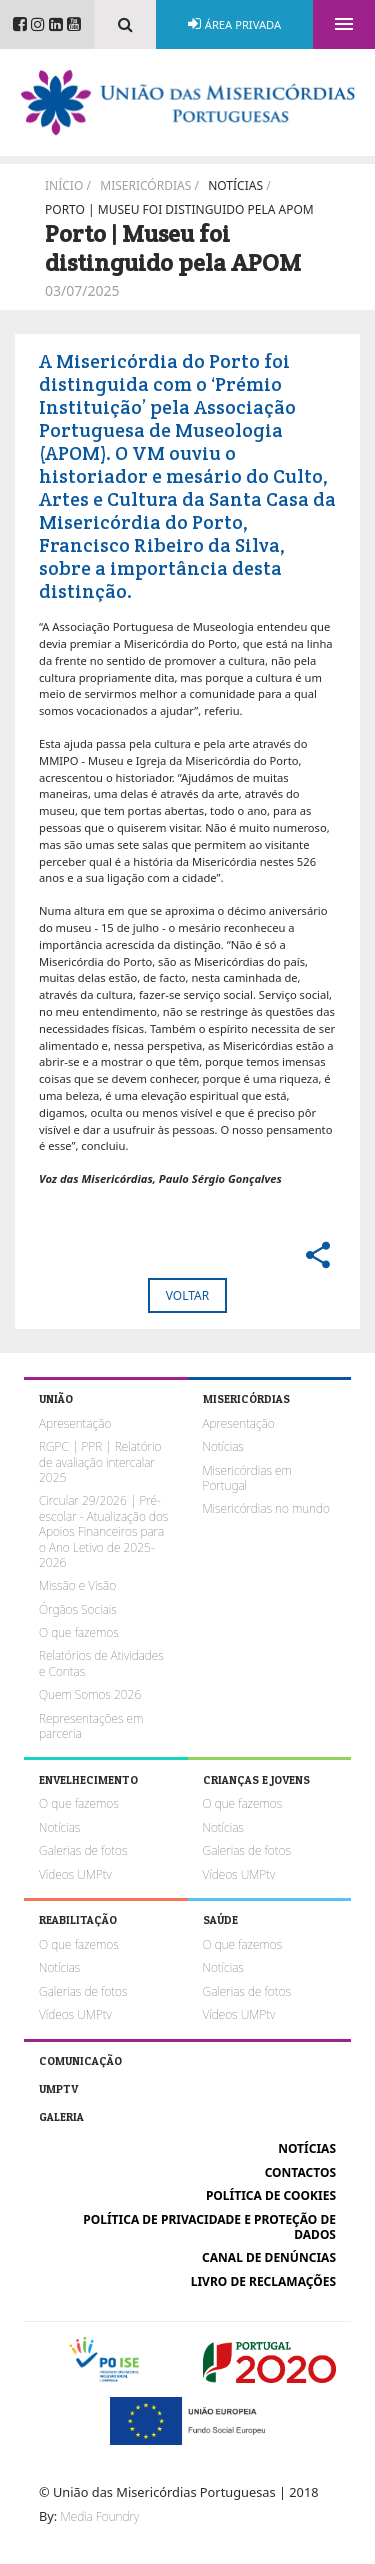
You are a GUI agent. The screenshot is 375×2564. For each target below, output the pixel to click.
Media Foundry (100, 2516)
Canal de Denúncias (269, 2257)
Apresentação (75, 1423)
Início (64, 185)
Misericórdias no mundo (266, 1508)
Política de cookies (271, 2195)
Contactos (300, 2172)
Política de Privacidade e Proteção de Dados (209, 2227)
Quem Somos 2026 (90, 1694)
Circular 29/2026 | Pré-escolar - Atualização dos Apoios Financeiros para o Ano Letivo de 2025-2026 (103, 1531)
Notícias (235, 185)
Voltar (187, 1295)
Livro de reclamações (263, 2281)
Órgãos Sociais (78, 1609)
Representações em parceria (91, 1726)
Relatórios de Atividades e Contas (101, 1663)
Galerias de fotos (83, 1850)
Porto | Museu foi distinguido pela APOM (179, 209)
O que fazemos (79, 1632)
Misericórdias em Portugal (247, 1478)
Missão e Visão (77, 1585)
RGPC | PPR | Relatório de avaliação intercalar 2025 (100, 1462)
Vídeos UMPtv (75, 1874)
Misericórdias (145, 185)
